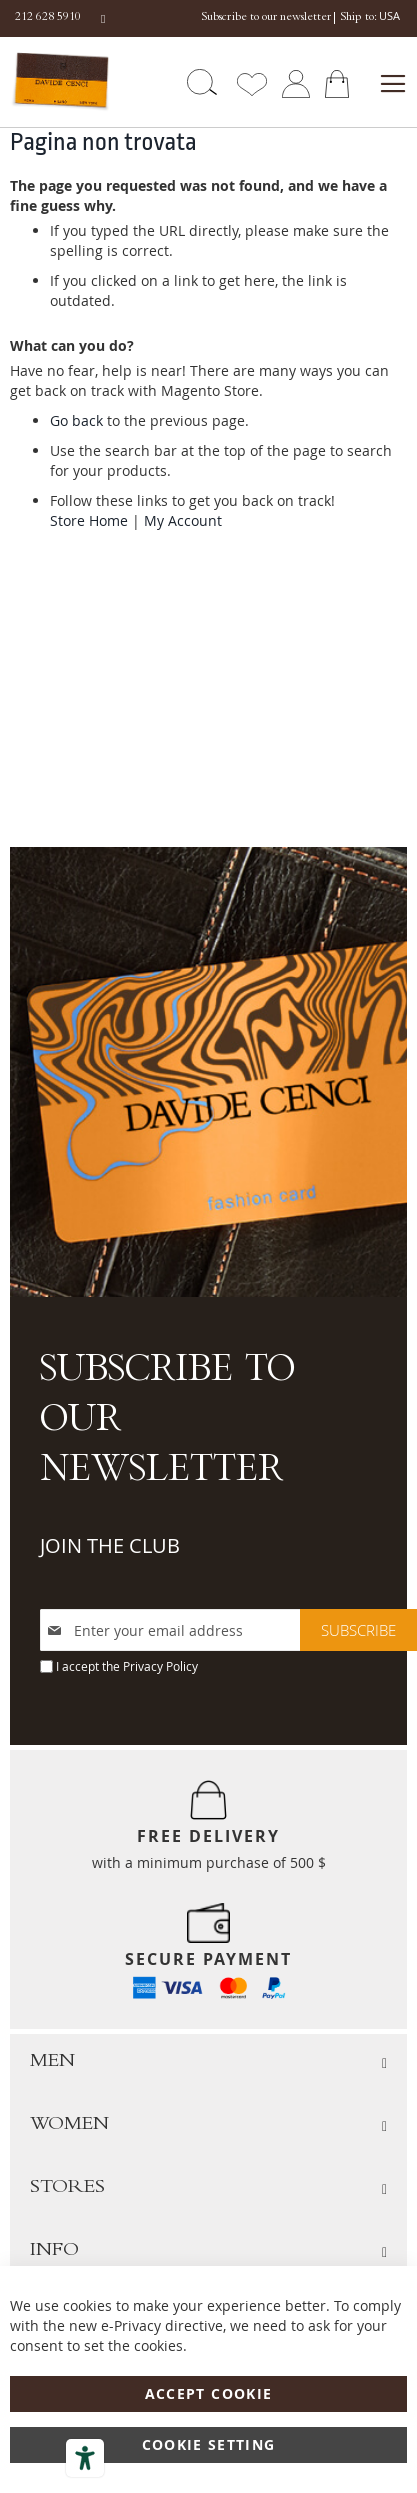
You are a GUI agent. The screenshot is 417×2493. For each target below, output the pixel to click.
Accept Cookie (209, 2393)
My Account (183, 520)
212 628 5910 (48, 18)
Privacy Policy (160, 1666)
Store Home (89, 520)
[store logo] (59, 81)
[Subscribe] (358, 1630)
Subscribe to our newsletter (266, 18)
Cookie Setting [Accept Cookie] (209, 2444)
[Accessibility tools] (85, 2458)
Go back (76, 420)
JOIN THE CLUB (110, 1545)
